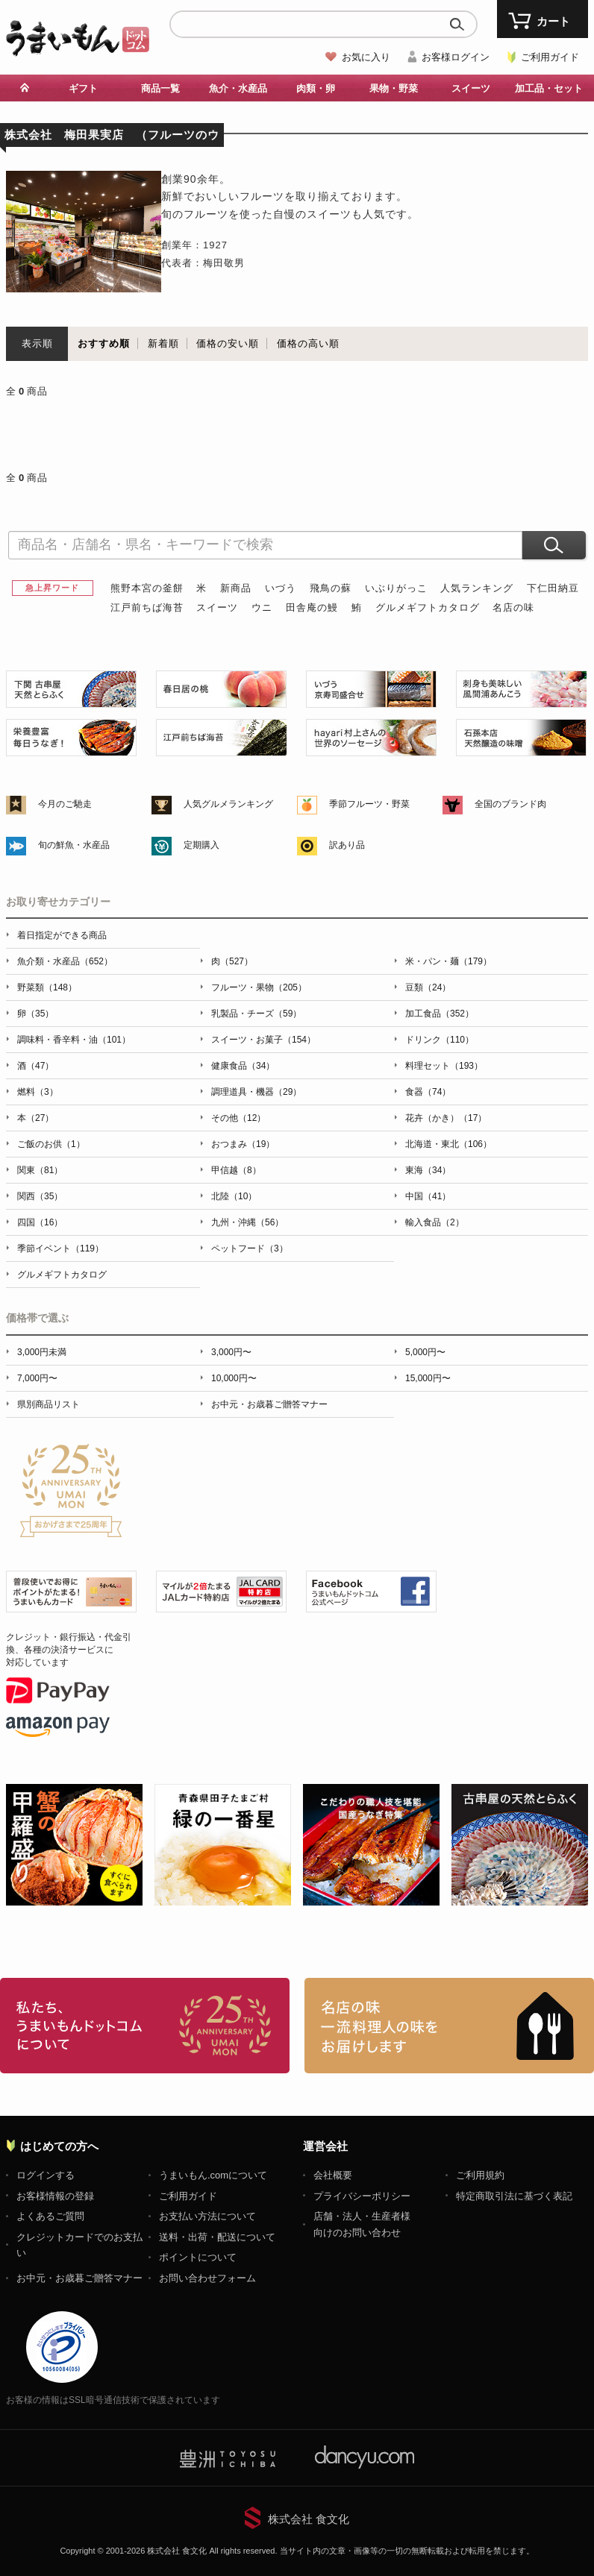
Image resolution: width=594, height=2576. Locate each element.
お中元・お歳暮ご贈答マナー (269, 1404)
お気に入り (366, 57)
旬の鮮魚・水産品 (74, 845)
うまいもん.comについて (213, 2175)
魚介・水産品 (238, 88)
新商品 (235, 588)
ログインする (45, 2175)
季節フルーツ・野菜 (369, 804)
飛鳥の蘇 (330, 588)
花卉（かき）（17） (446, 1118)
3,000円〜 (231, 1352)
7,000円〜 (37, 1378)
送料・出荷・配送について (217, 2237)
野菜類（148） (47, 987)
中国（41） (428, 1196)
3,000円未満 (41, 1352)
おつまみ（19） (243, 1144)
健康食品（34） (243, 1066)
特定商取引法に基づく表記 (514, 2196)
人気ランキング (476, 588)
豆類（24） (428, 987)
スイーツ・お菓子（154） (263, 1039)
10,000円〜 (234, 1378)
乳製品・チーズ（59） (256, 1013)
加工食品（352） (439, 1013)
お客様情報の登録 (55, 2196)
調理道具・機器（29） (256, 1092)
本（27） (35, 1118)
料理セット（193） (444, 1066)
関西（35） (40, 1196)
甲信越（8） (236, 1170)
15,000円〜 (428, 1378)
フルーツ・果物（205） (259, 987)
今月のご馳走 (65, 804)
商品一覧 (160, 88)
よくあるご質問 (50, 2216)
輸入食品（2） (434, 1222)
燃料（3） (37, 1092)
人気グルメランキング (228, 804)
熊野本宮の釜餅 (147, 588)
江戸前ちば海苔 (147, 607)
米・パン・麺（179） (448, 961)
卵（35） (35, 1013)
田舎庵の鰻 (312, 607)
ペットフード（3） (249, 1248)
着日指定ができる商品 (62, 935)
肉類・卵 (315, 88)
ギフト (83, 88)
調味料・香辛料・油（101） (74, 1039)
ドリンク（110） (439, 1039)
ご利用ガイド (550, 57)
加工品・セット (549, 88)
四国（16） (40, 1222)
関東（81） (40, 1170)
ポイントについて (198, 2257)
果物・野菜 (393, 88)
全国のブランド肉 (510, 804)
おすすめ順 (104, 343)
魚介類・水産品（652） (65, 961)
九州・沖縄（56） (247, 1222)
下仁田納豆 (553, 588)
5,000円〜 (425, 1352)
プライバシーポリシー (361, 2196)
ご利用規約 (480, 2175)
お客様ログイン (456, 57)
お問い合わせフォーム (207, 2278)
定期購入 (201, 845)
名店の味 (513, 607)
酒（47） (35, 1066)
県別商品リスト (48, 1404)
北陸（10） (234, 1196)
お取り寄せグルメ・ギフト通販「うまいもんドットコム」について (145, 2025)
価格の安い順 (227, 343)
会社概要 (332, 2175)
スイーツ (470, 88)
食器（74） (428, 1092)
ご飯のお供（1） (51, 1144)
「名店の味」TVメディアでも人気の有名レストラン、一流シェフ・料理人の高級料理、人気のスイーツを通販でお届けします (449, 2025)
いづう (280, 588)
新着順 (163, 343)
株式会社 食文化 (308, 2519)
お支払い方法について (207, 2216)
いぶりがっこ (396, 588)
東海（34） (428, 1170)
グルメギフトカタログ (427, 607)
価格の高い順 (308, 343)
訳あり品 (347, 845)
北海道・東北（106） (448, 1144)
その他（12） (238, 1118)
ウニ (261, 607)
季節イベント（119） (60, 1248)
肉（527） (232, 961)
